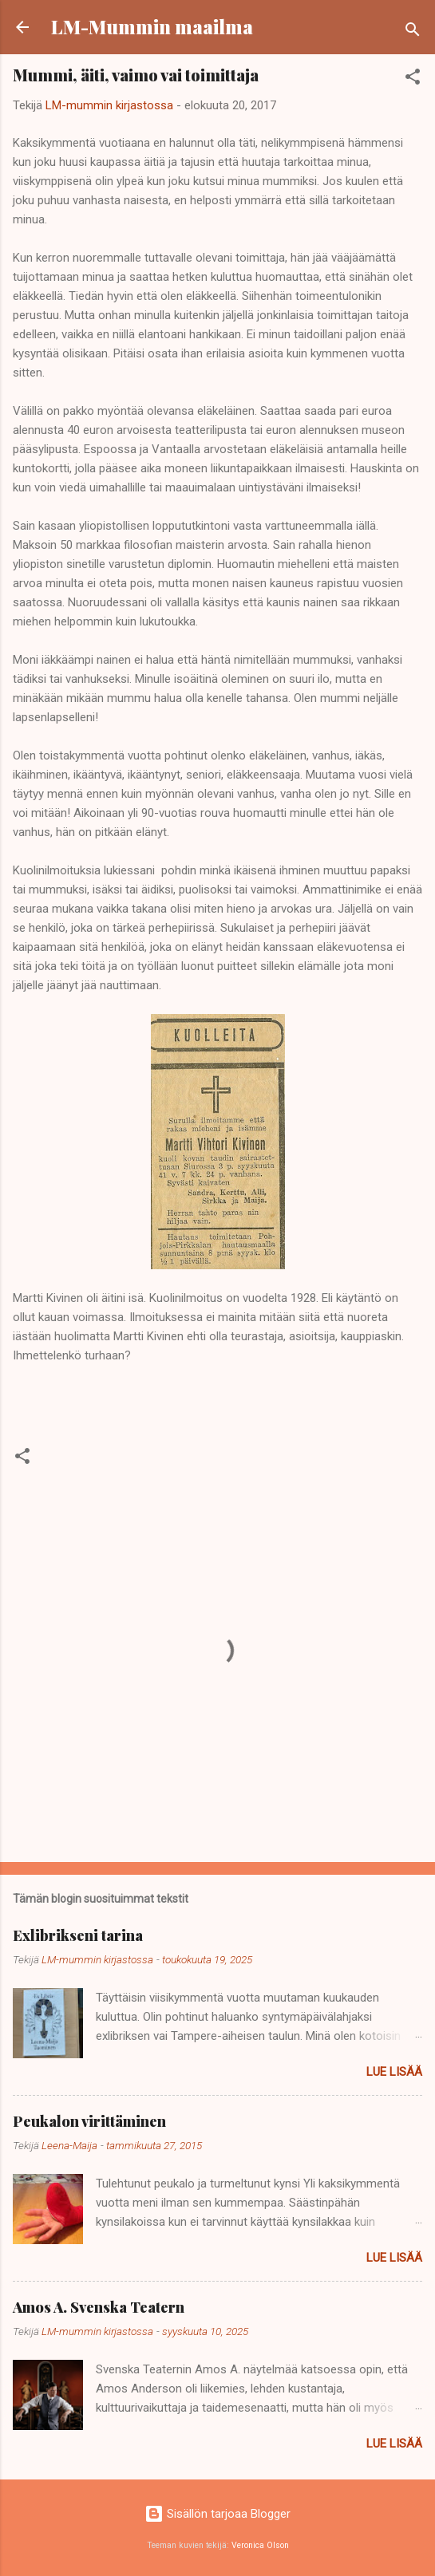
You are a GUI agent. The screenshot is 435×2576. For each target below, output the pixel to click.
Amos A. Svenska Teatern (98, 2307)
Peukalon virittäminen (89, 2121)
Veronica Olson (260, 2545)
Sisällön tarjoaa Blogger (217, 2514)
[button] (412, 79)
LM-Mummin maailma (152, 26)
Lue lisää (394, 2072)
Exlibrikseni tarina (78, 1935)
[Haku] (412, 32)
